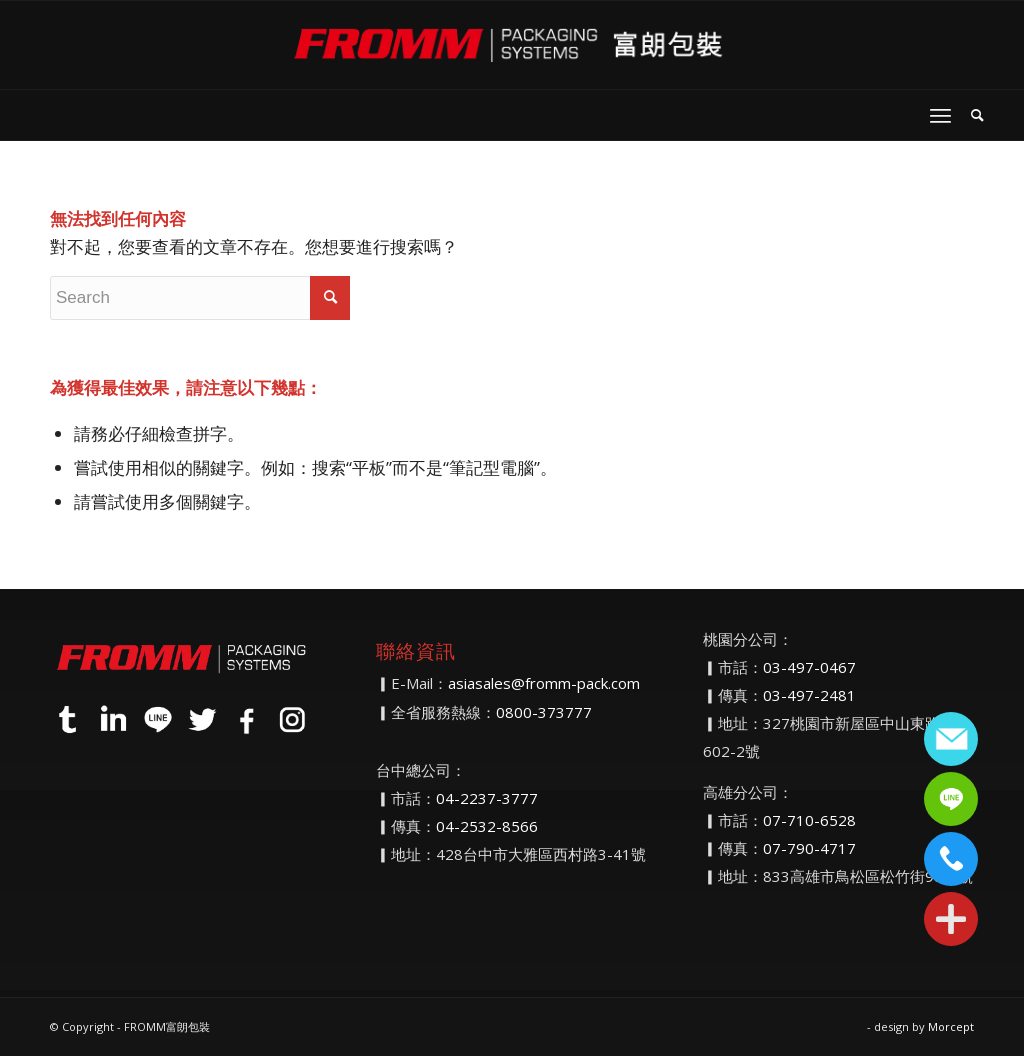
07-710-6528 (809, 820)
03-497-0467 (809, 667)
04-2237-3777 (487, 798)
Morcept (951, 1026)
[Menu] (940, 115)
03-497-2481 (809, 695)
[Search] (977, 115)
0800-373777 (544, 712)
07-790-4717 (809, 848)
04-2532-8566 (487, 826)
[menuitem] (977, 115)
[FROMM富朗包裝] (512, 45)
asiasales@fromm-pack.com (544, 683)
